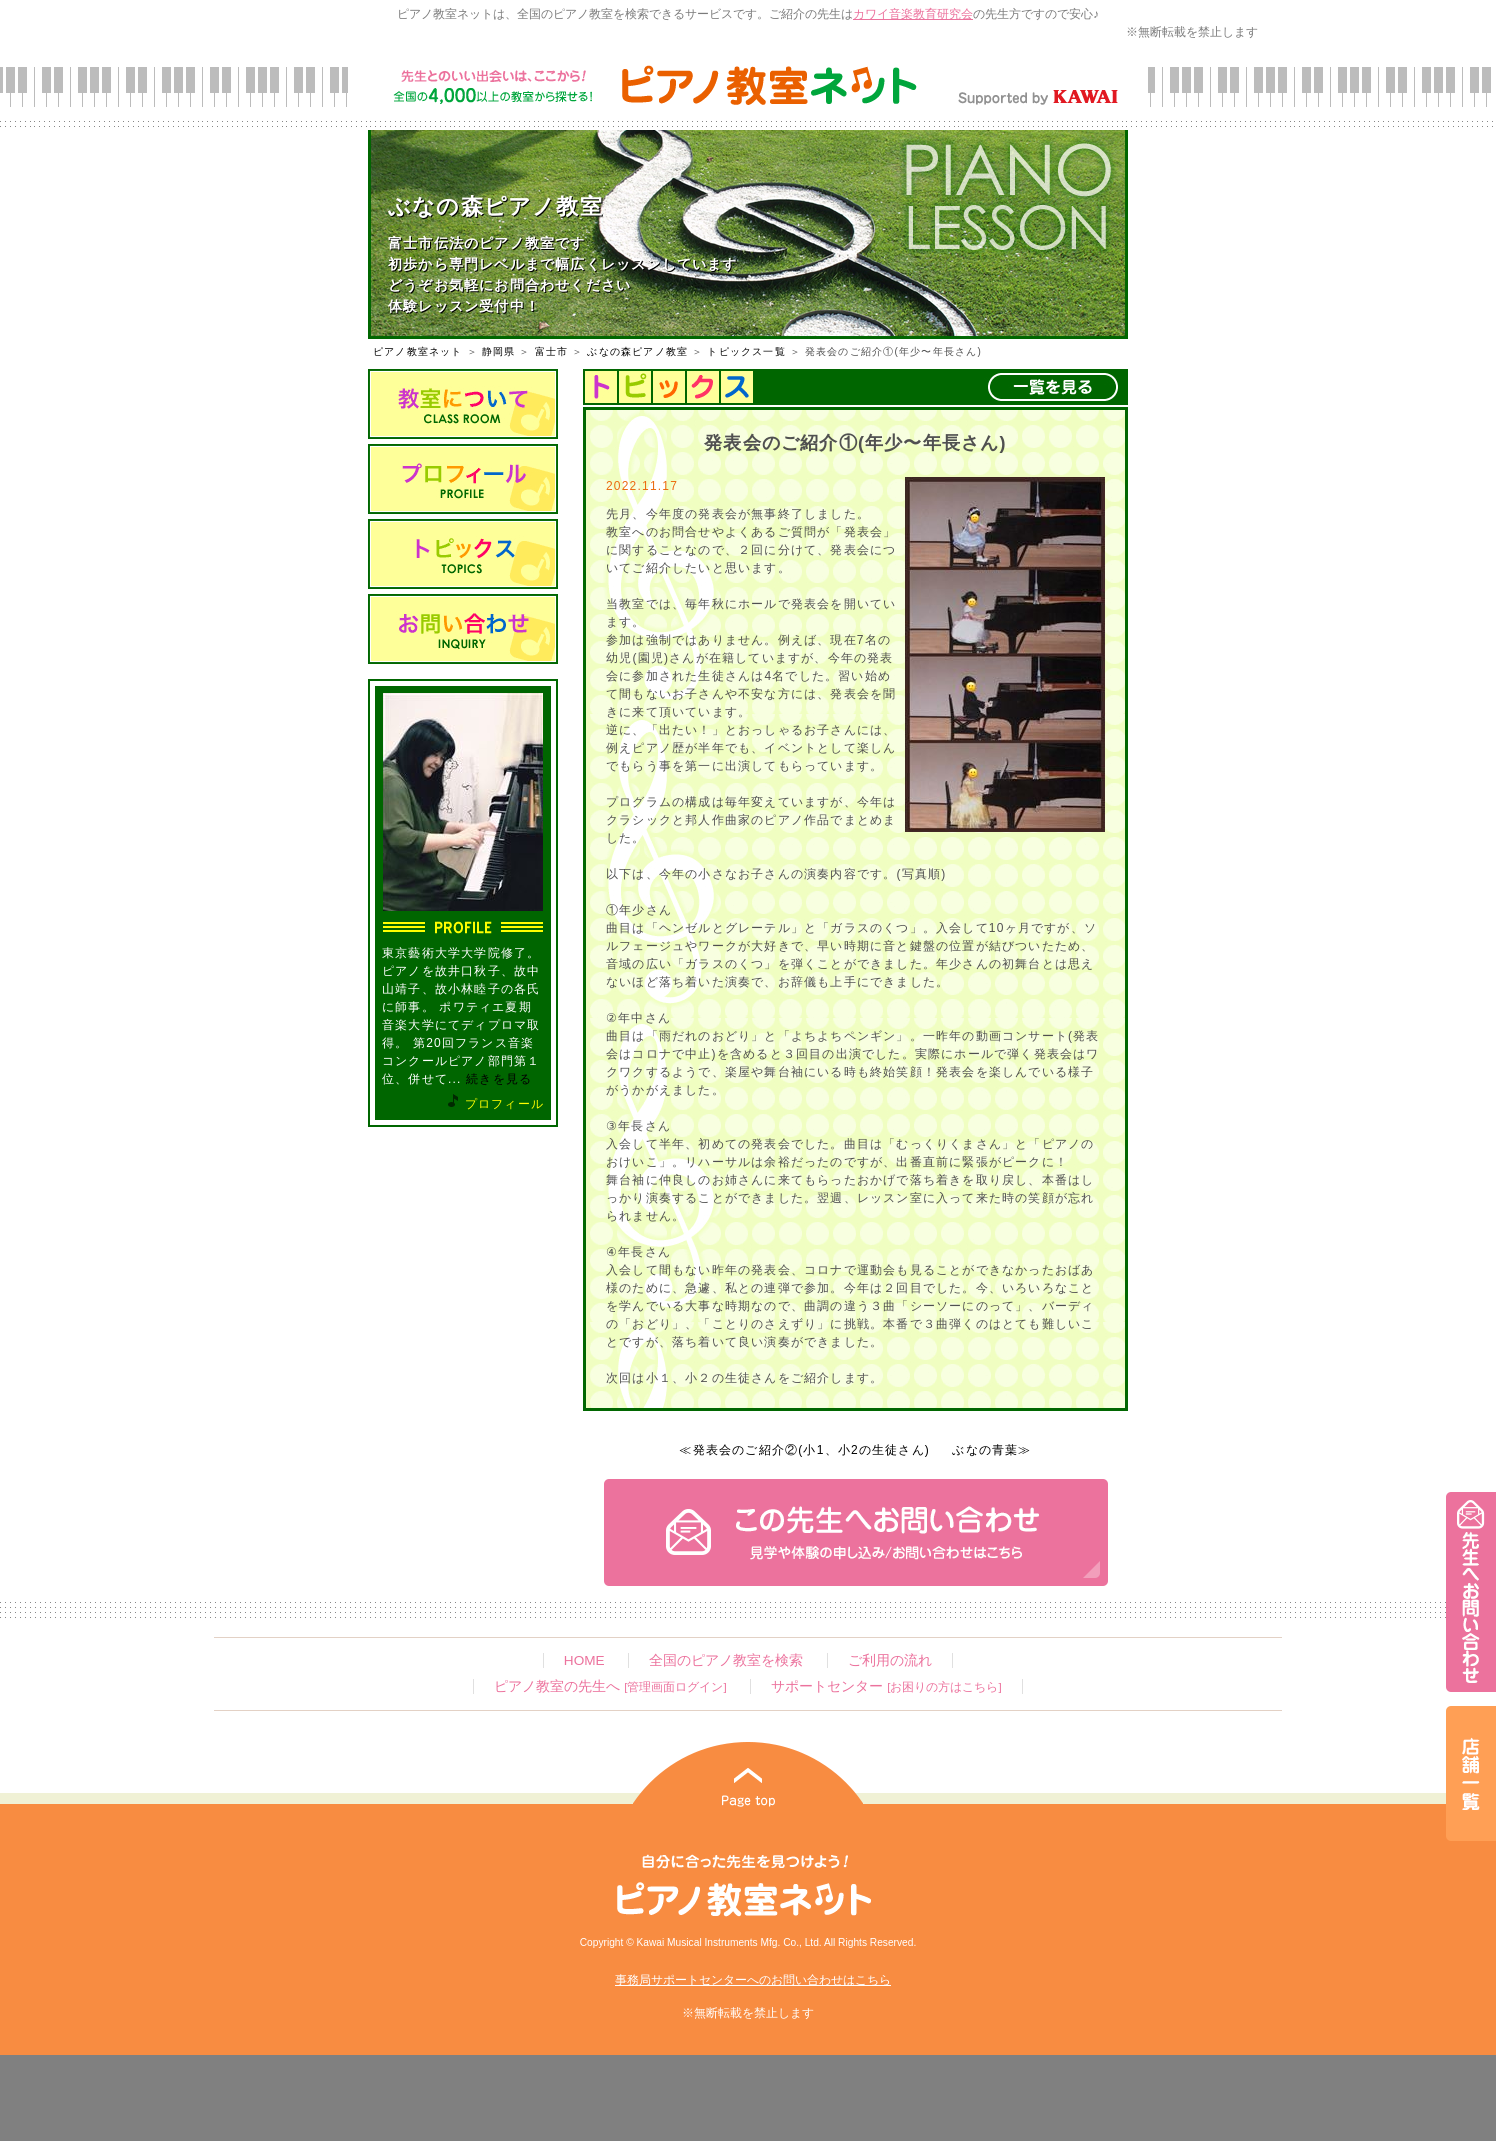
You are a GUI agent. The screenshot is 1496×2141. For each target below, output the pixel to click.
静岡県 (499, 351)
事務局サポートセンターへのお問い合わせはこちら (753, 1980)
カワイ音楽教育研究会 (913, 14)
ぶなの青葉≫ (991, 1450)
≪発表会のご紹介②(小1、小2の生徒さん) (804, 1450)
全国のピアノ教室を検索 (726, 1660)
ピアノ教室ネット (418, 351)
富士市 (552, 351)
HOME (584, 1660)
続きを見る (499, 1079)
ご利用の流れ (890, 1660)
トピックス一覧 (746, 351)
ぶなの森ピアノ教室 (637, 351)
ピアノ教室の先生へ (610, 1686)
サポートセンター (886, 1686)
